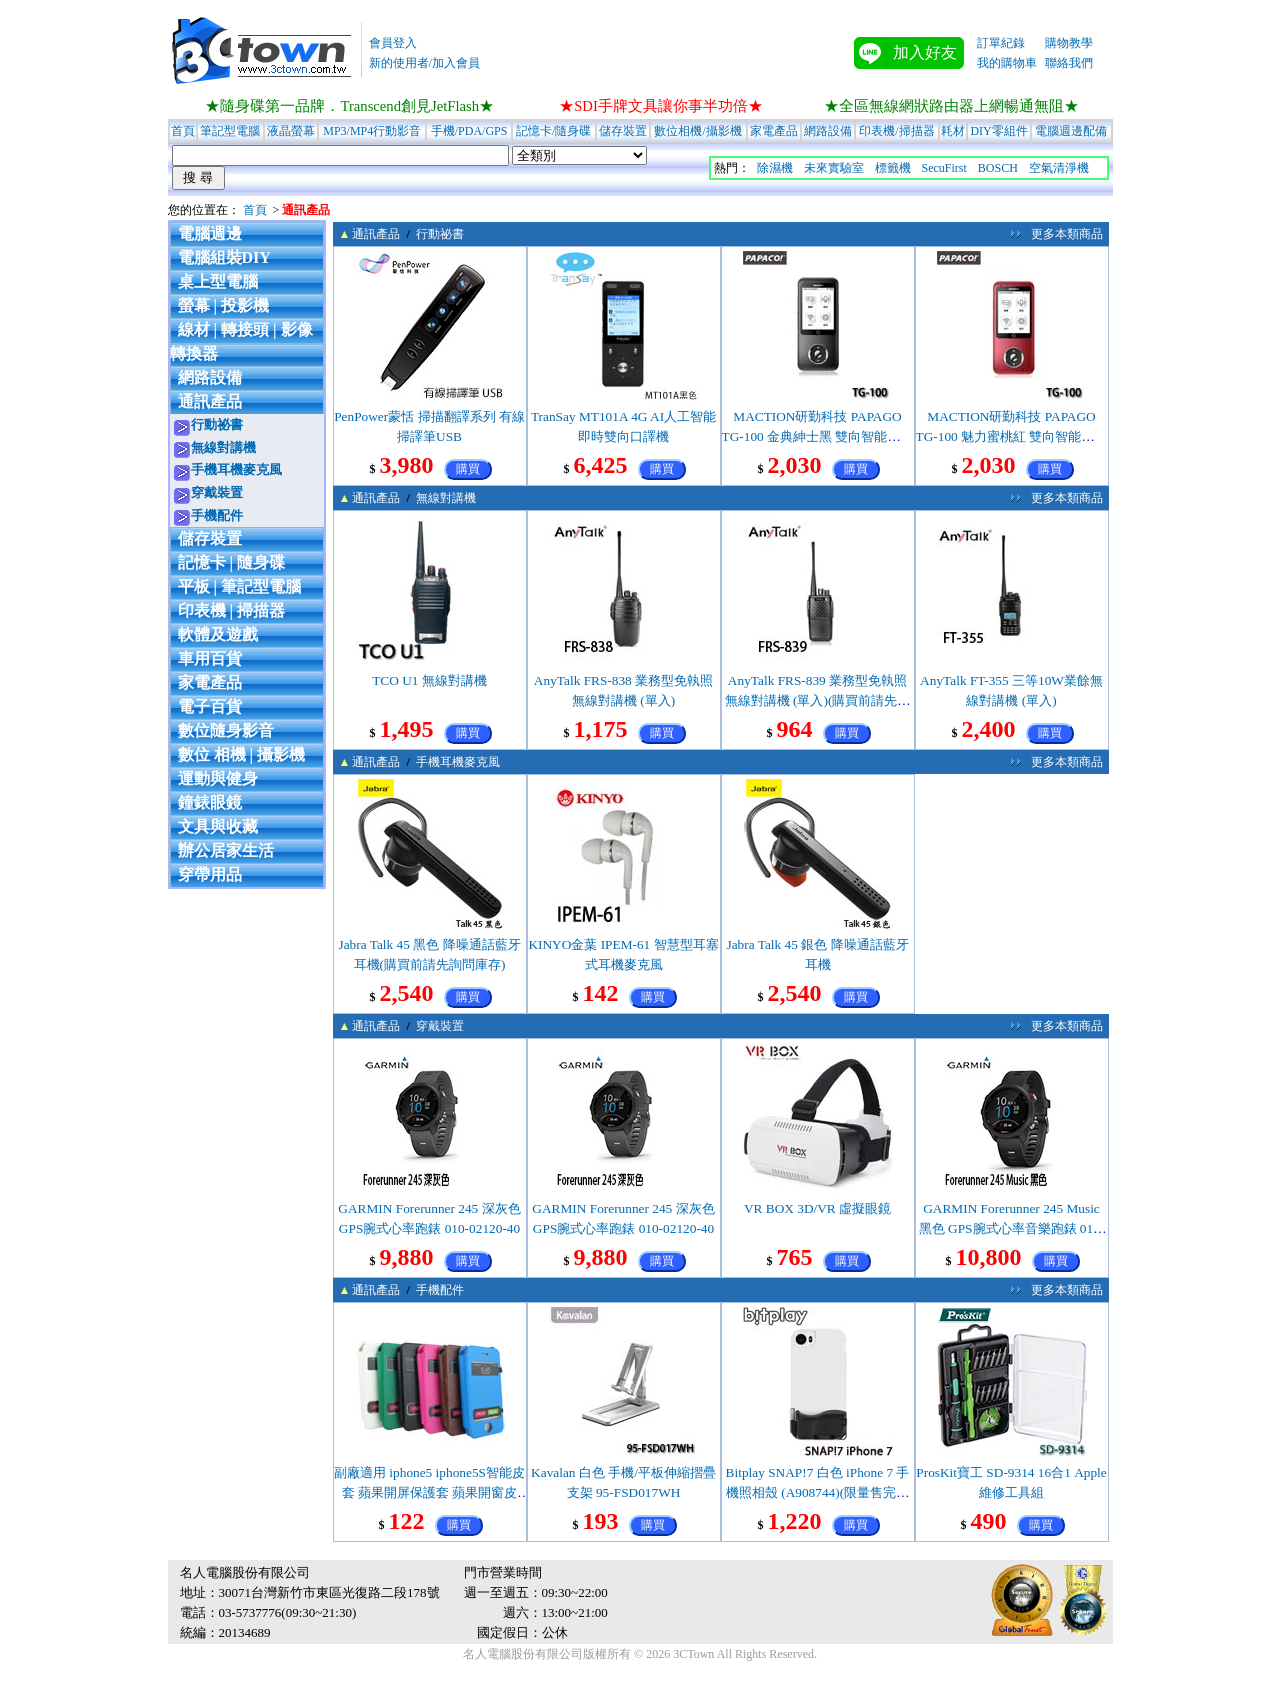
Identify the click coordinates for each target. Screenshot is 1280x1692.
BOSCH (998, 168)
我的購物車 (1007, 63)
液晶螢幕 (291, 131)
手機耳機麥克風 (236, 469)
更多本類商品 (1067, 234)
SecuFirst (944, 168)
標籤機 (893, 168)
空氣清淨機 (1059, 168)
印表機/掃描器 (896, 131)
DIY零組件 (998, 131)
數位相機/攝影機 (697, 131)
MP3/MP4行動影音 (372, 131)
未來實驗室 (834, 168)
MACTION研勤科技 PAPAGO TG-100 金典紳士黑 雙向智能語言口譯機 (818, 436)
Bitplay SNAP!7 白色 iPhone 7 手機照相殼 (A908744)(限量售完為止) (818, 1492)
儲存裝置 (623, 131)
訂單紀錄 (1001, 43)
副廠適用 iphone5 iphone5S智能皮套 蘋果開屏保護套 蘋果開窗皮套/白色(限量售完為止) (429, 1492)
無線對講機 (223, 447)
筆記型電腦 (230, 131)
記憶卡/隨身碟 (553, 131)
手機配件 (217, 515)
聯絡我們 (1069, 63)
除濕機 (775, 168)
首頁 (183, 131)
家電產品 (774, 131)
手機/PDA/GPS (469, 131)
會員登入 (393, 43)
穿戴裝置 (217, 492)
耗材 (953, 131)
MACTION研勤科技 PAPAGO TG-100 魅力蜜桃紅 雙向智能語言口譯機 (1012, 436)
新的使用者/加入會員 (424, 63)
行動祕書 (217, 424)
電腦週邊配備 (1071, 131)
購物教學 (1069, 43)
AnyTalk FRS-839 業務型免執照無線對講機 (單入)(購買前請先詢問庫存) (818, 700)
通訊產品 (376, 234)
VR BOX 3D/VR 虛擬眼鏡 (817, 1208)
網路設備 (828, 131)
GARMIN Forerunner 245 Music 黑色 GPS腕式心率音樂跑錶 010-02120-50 (1012, 1228)
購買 (468, 469)
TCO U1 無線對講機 (429, 680)
